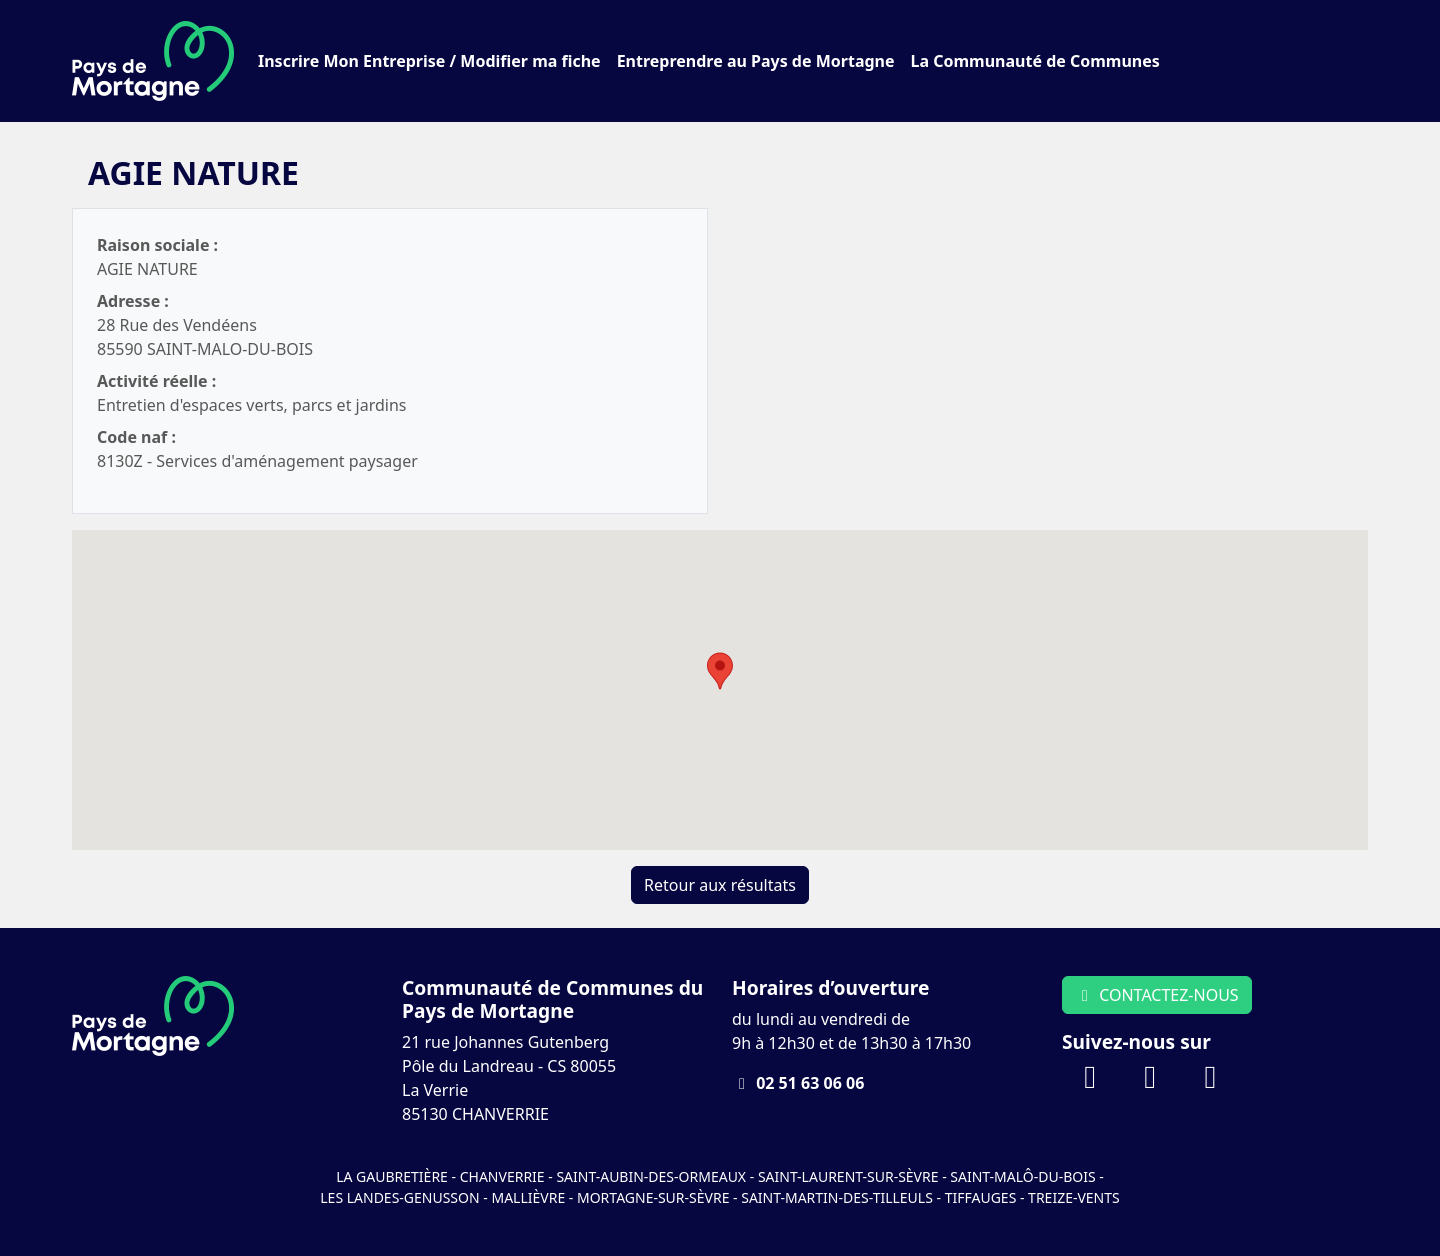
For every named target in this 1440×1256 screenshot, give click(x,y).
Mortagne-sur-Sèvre (653, 1197)
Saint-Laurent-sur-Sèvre (848, 1176)
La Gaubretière (392, 1176)
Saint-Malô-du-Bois (1024, 1176)
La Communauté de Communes (1035, 61)
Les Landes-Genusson (401, 1197)
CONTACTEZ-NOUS (1157, 995)
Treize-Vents (1074, 1197)
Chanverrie (502, 1176)
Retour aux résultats (720, 885)
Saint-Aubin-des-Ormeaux (651, 1176)
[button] (720, 671)
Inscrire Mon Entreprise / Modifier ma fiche (429, 61)
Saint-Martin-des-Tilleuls (837, 1197)
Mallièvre (528, 1197)
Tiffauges (981, 1197)
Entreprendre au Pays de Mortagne (756, 61)
